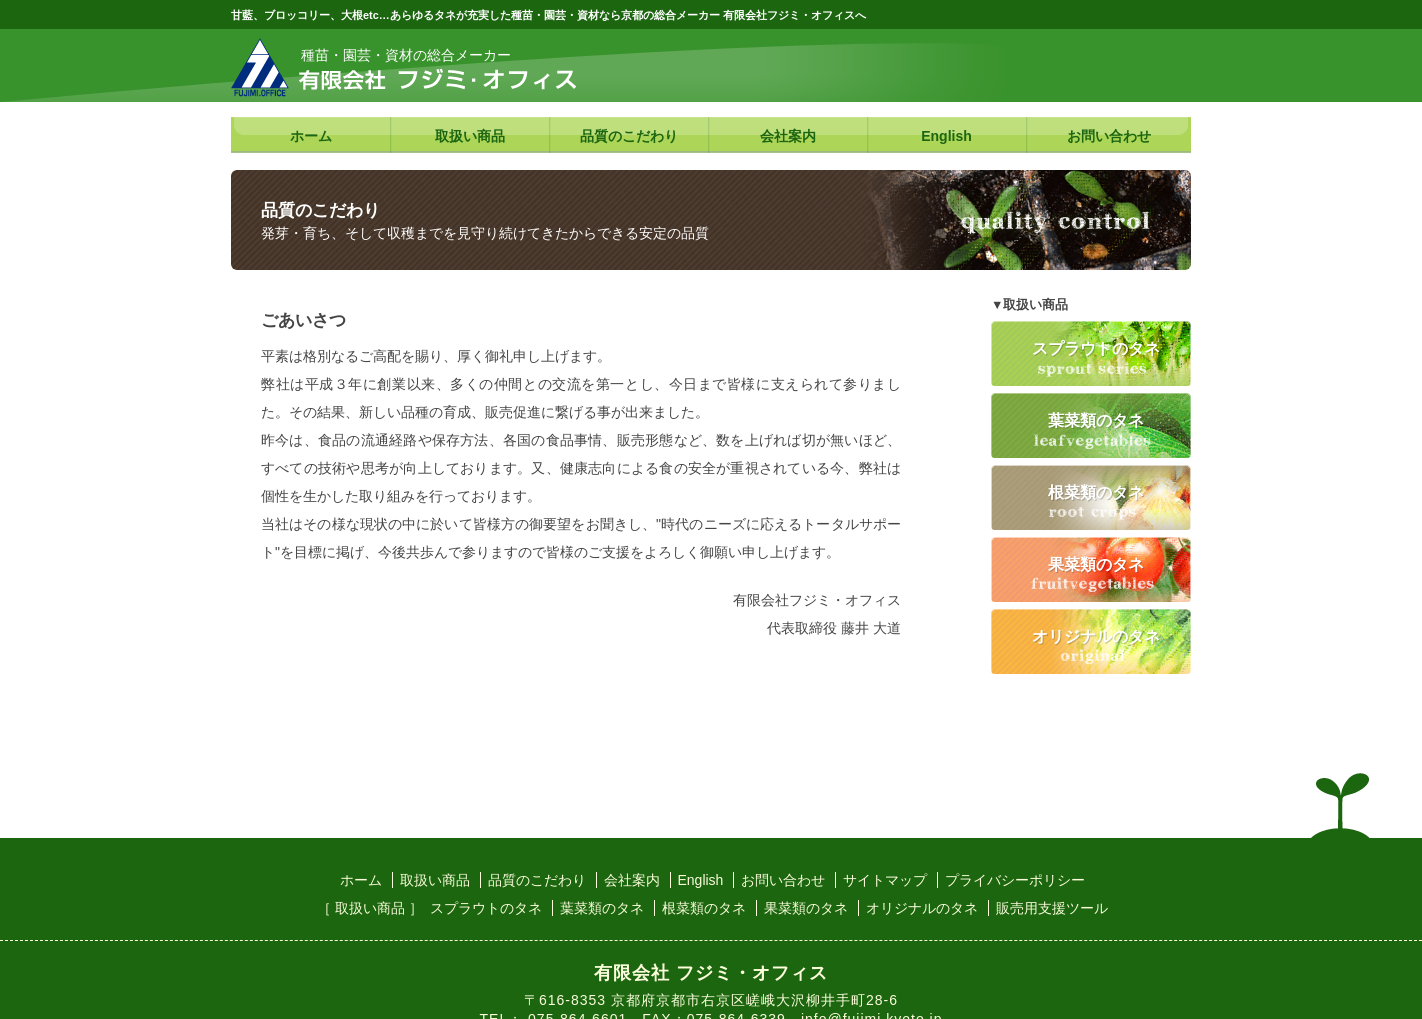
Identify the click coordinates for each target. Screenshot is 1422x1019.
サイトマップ (885, 880)
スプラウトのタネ (1096, 348)
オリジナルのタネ (1096, 636)
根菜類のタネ (1096, 492)
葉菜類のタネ (1096, 420)
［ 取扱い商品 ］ (370, 908)
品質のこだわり (629, 136)
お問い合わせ (1109, 136)
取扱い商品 (470, 136)
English (946, 136)
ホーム (311, 136)
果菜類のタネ (1096, 564)
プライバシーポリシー (1015, 880)
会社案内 (788, 136)
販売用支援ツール (1052, 908)
